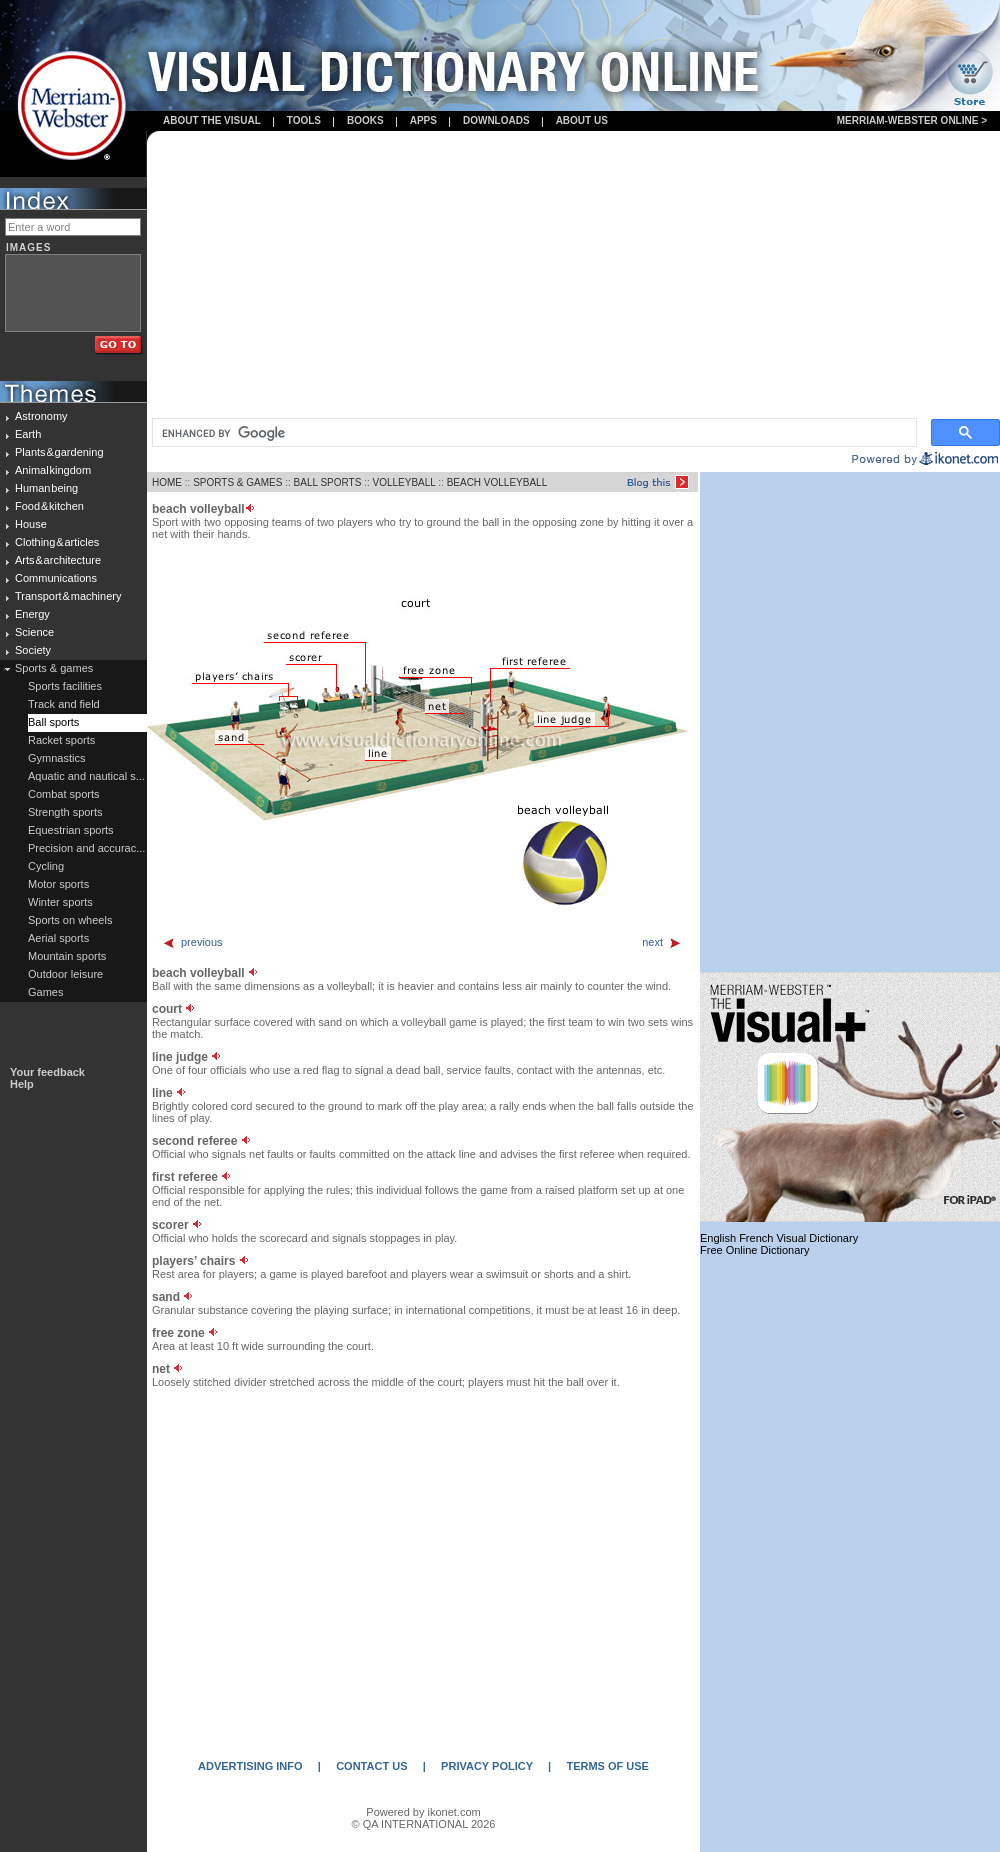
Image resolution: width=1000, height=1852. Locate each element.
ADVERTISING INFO (250, 1766)
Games (45, 992)
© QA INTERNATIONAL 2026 (424, 1824)
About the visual (212, 120)
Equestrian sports (71, 830)
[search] (532, 433)
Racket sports (61, 740)
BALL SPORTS (328, 482)
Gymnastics (56, 758)
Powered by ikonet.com (423, 1812)
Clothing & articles (57, 542)
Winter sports (60, 902)
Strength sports (65, 812)
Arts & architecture (58, 560)
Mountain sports (67, 956)
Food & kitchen (49, 506)
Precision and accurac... (86, 848)
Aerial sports (58, 938)
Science (34, 632)
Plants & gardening (59, 452)
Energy (32, 614)
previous (192, 942)
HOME (167, 482)
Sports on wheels (70, 920)
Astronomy (41, 416)
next (662, 942)
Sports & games (54, 668)
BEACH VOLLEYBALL (497, 482)
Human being (46, 488)
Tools (304, 120)
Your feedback (47, 1072)
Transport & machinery (68, 596)
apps (423, 120)
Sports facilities (65, 686)
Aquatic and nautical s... (86, 776)
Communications (56, 578)
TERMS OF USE (607, 1766)
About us (582, 120)
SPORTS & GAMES (237, 482)
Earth (28, 434)
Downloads (496, 120)
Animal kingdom (53, 470)
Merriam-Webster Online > (912, 120)
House (31, 524)
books (365, 120)
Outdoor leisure (65, 974)
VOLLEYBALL (403, 482)
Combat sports (64, 794)
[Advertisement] (574, 276)
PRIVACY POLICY (487, 1766)
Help (22, 1084)
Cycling (46, 866)
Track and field (64, 704)
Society (33, 650)
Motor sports (58, 884)
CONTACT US (371, 1766)
